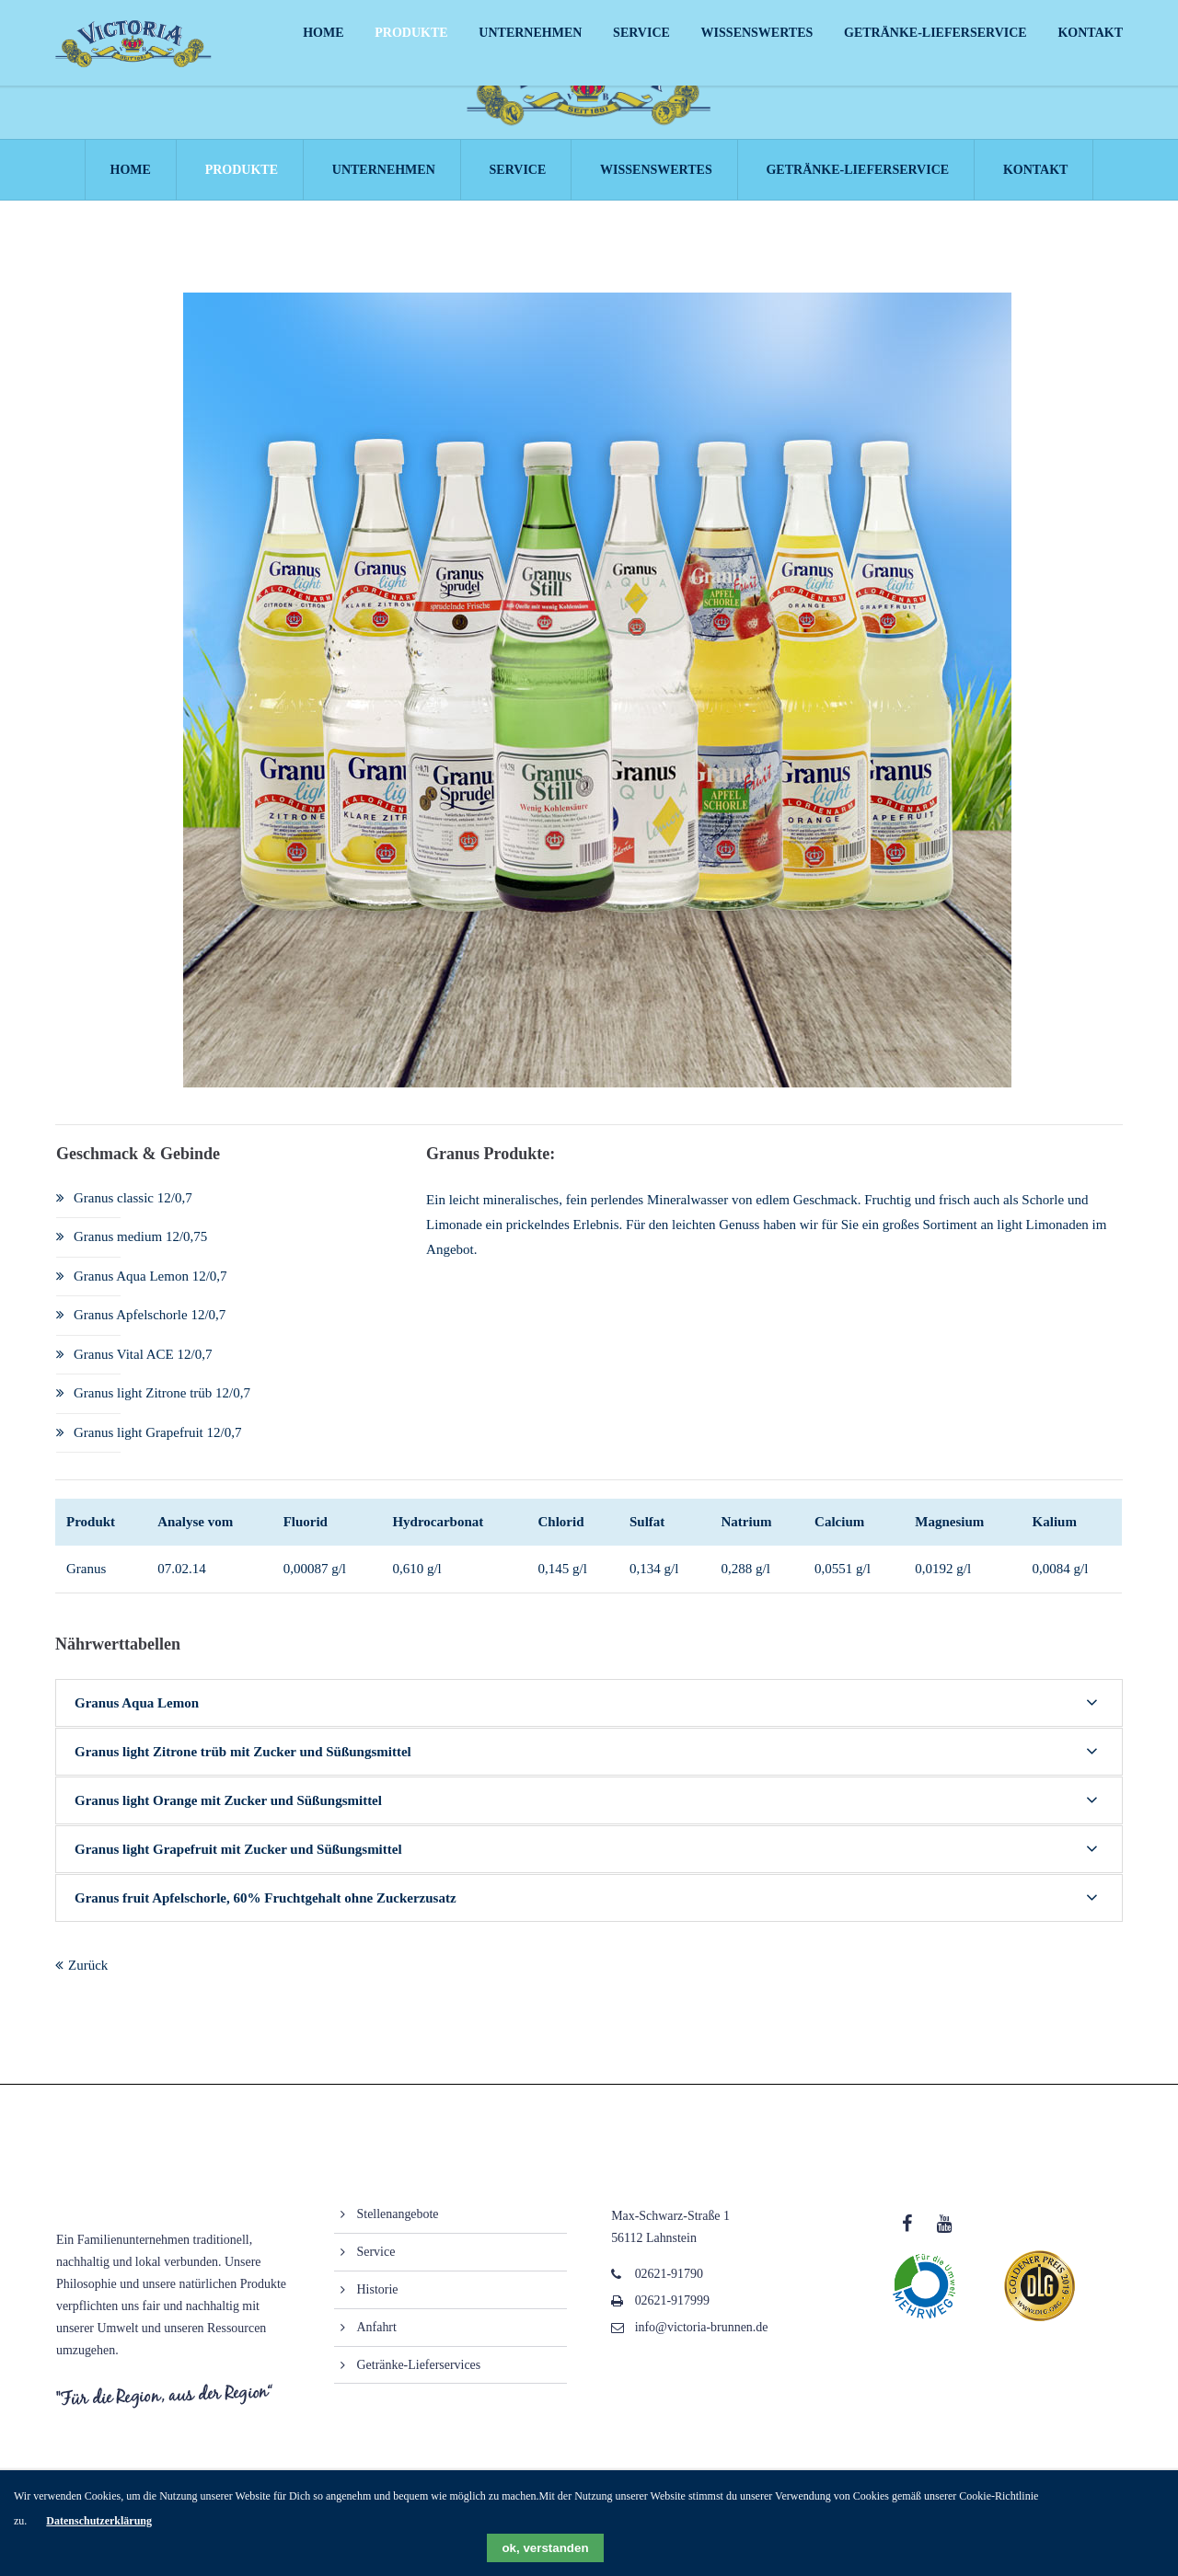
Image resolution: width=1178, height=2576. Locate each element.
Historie (377, 2300)
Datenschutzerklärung (99, 2520)
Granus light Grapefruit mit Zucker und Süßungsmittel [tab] (238, 1860)
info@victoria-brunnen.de (701, 2338)
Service (376, 2263)
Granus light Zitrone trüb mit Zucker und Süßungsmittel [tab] (243, 1762)
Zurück (88, 1976)
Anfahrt (377, 2338)
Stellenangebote (398, 2225)
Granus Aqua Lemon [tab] (137, 1714)
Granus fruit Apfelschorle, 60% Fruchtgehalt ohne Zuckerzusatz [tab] (265, 1909)
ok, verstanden (545, 2548)
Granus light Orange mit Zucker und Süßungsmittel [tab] (228, 1811)
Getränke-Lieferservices (419, 2375)
